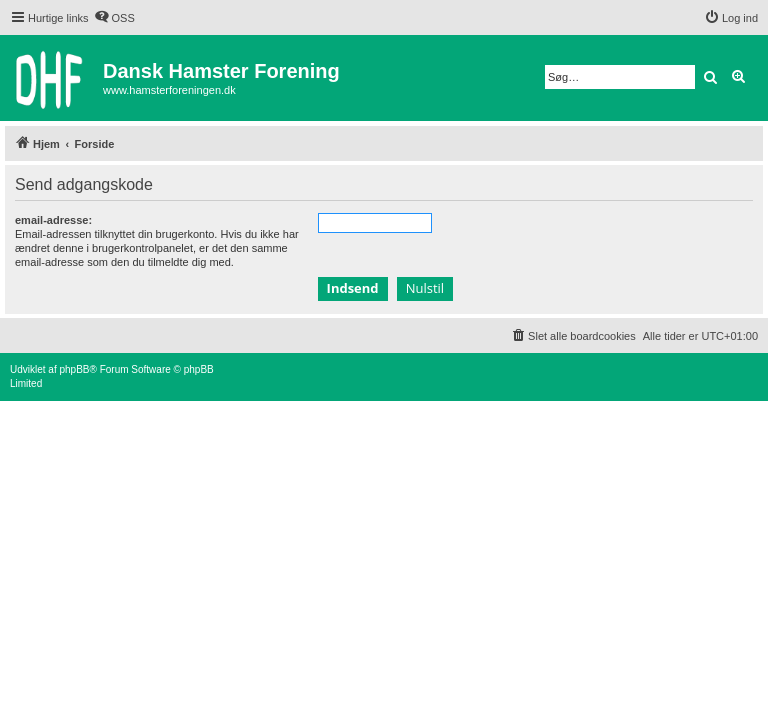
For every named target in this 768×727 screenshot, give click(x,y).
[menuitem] (114, 18)
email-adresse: (53, 220)
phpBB (74, 369)
